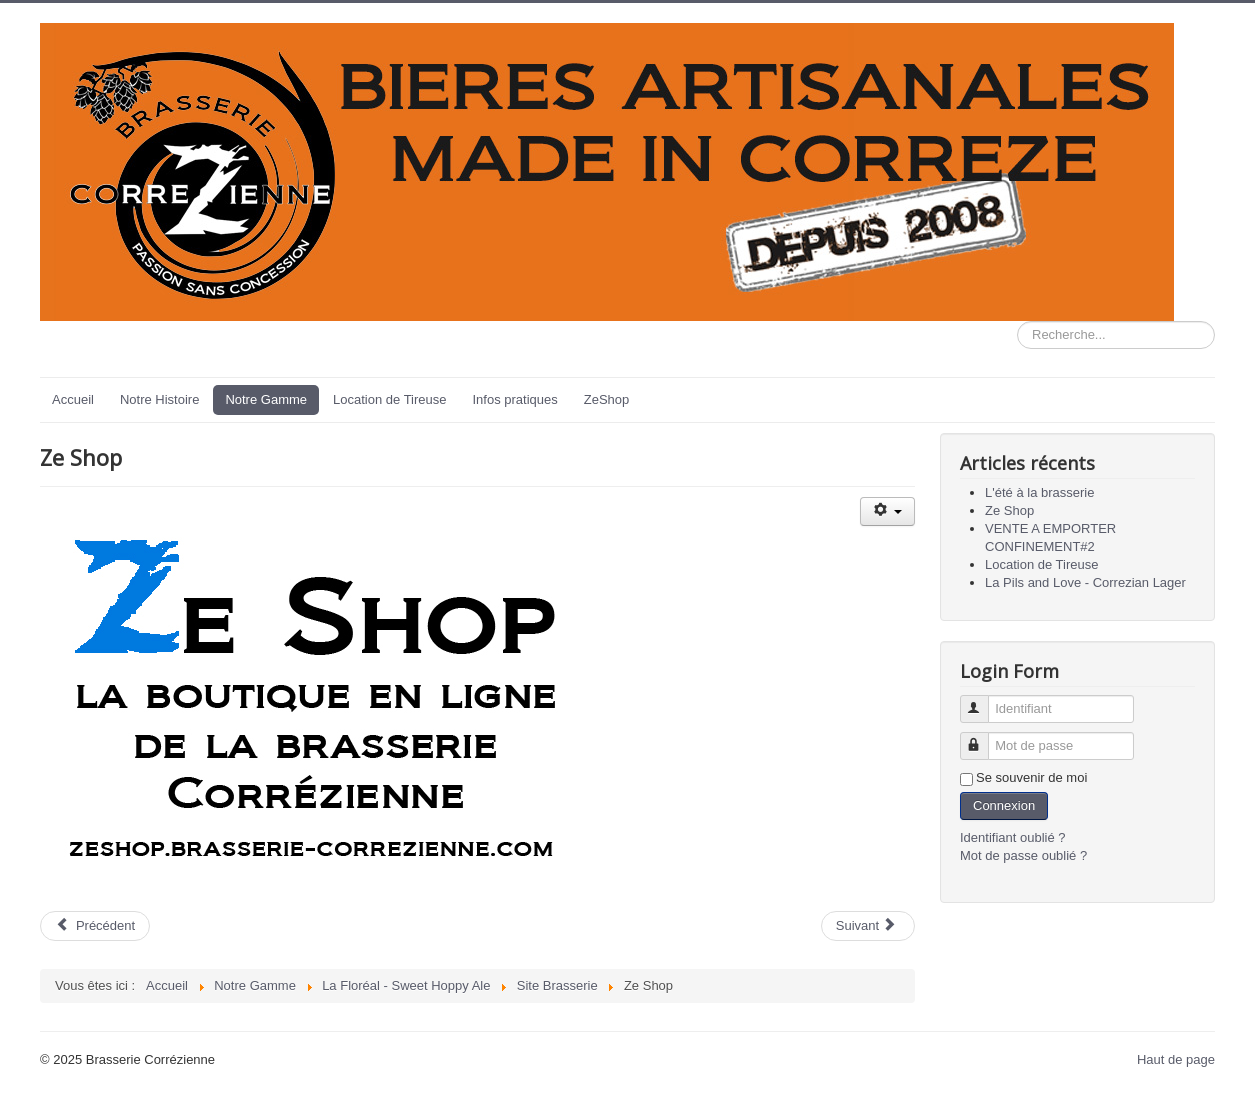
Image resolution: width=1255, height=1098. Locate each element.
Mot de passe (983, 737)
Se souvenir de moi (1031, 777)
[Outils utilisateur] (887, 511)
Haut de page (1176, 1059)
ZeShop (607, 399)
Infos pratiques (515, 399)
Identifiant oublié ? (1013, 837)
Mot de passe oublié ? (1023, 855)
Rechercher (1017, 321)
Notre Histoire (159, 399)
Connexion (1004, 805)
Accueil (73, 399)
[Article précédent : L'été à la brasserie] (95, 926)
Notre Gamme (266, 399)
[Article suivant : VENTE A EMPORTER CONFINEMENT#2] (868, 926)
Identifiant (983, 700)
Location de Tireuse (389, 399)
